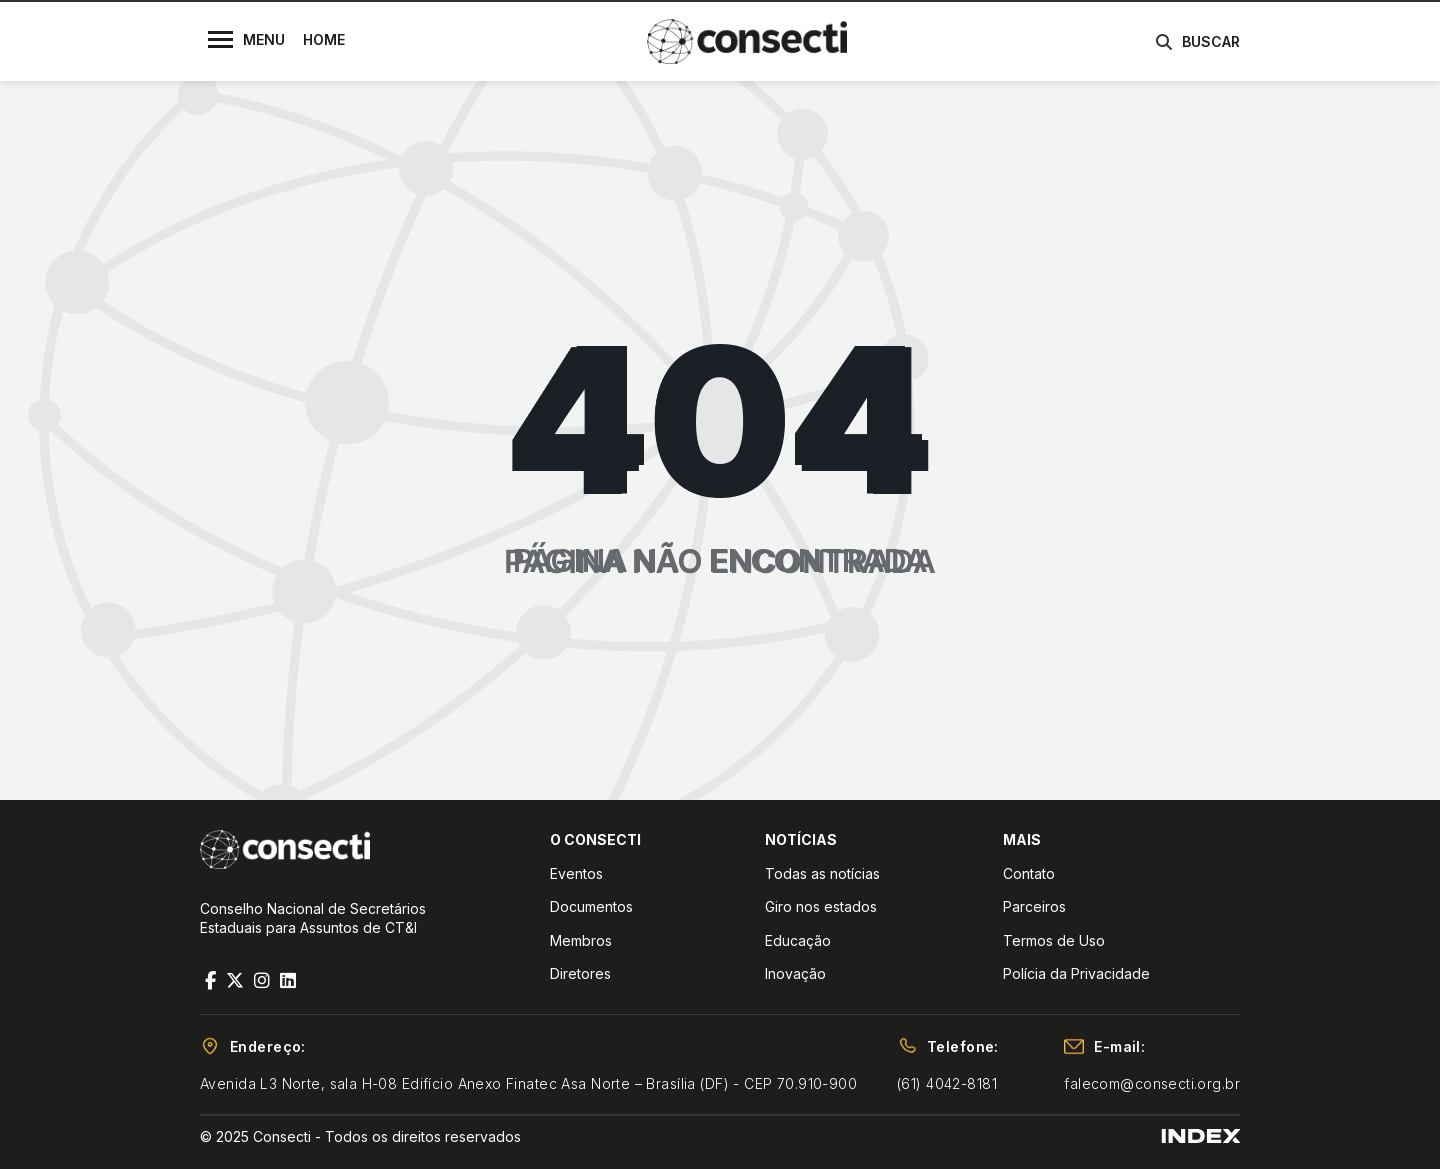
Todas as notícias (822, 873)
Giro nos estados (821, 906)
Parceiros (1034, 906)
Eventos (576, 873)
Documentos (591, 906)
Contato (1029, 873)
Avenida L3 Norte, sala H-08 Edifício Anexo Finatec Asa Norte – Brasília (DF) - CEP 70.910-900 (528, 1083)
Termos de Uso (1054, 940)
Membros (581, 940)
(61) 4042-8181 (947, 1083)
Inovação (795, 973)
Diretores (580, 973)
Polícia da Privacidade (1076, 973)
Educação (798, 940)
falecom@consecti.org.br (1152, 1083)
